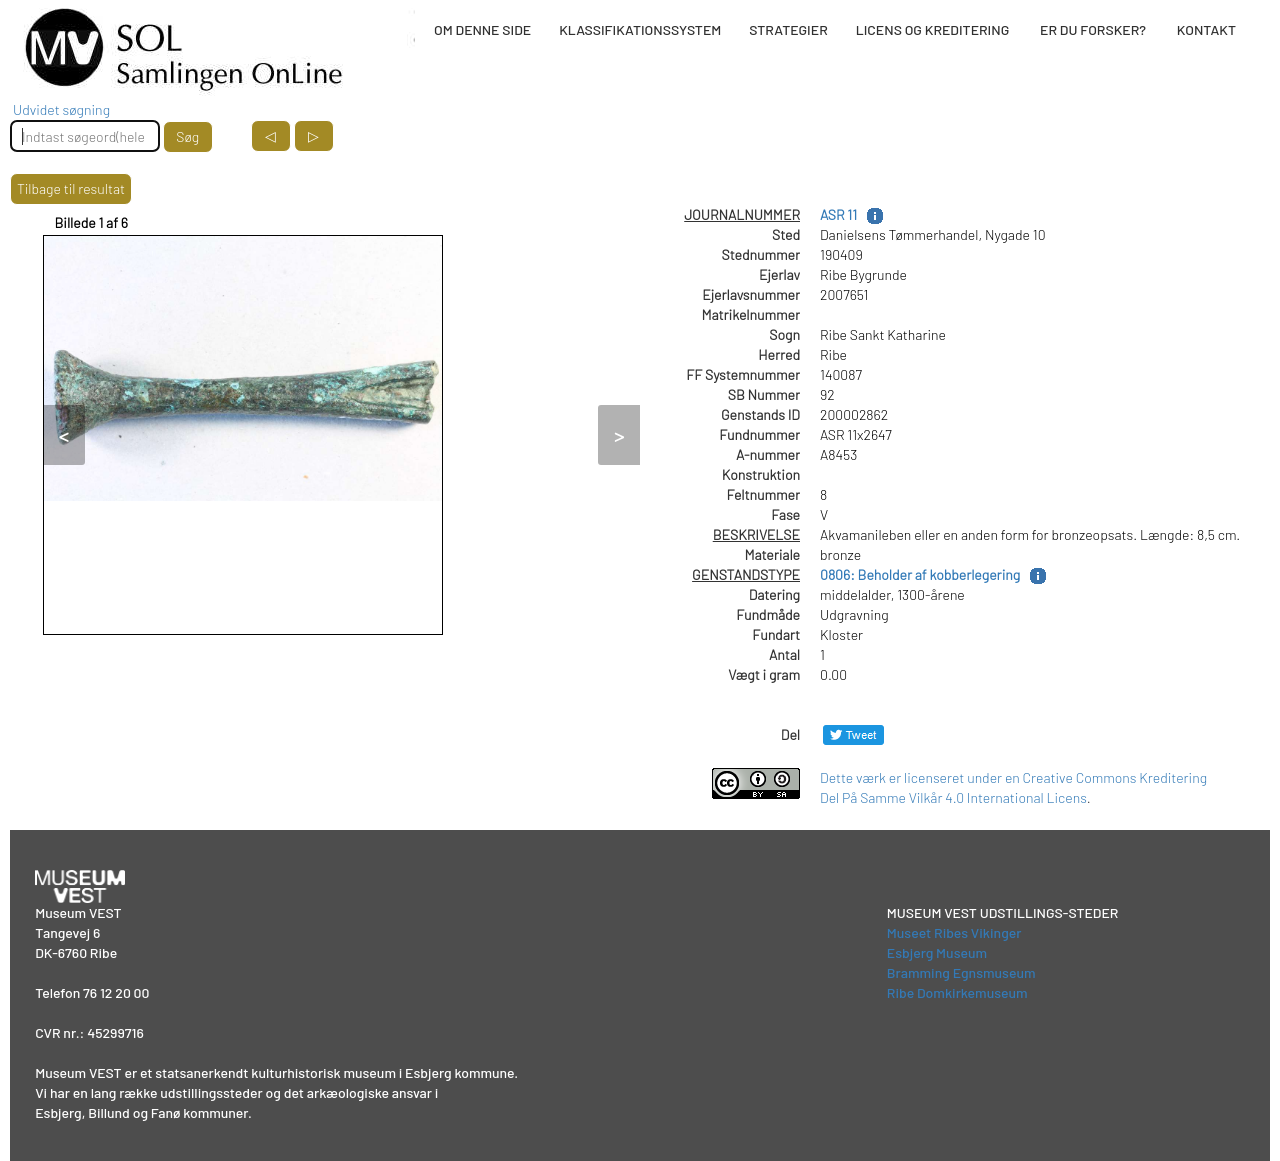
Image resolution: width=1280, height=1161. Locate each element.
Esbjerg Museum (937, 952)
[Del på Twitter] (853, 734)
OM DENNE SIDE (482, 29)
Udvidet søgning (61, 109)
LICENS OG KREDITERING (933, 29)
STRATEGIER (788, 29)
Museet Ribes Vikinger (954, 932)
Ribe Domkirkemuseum (957, 992)
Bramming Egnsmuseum (961, 972)
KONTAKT (1206, 29)
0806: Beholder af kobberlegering (920, 574)
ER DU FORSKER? (1093, 29)
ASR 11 (838, 214)
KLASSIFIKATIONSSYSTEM (640, 29)
